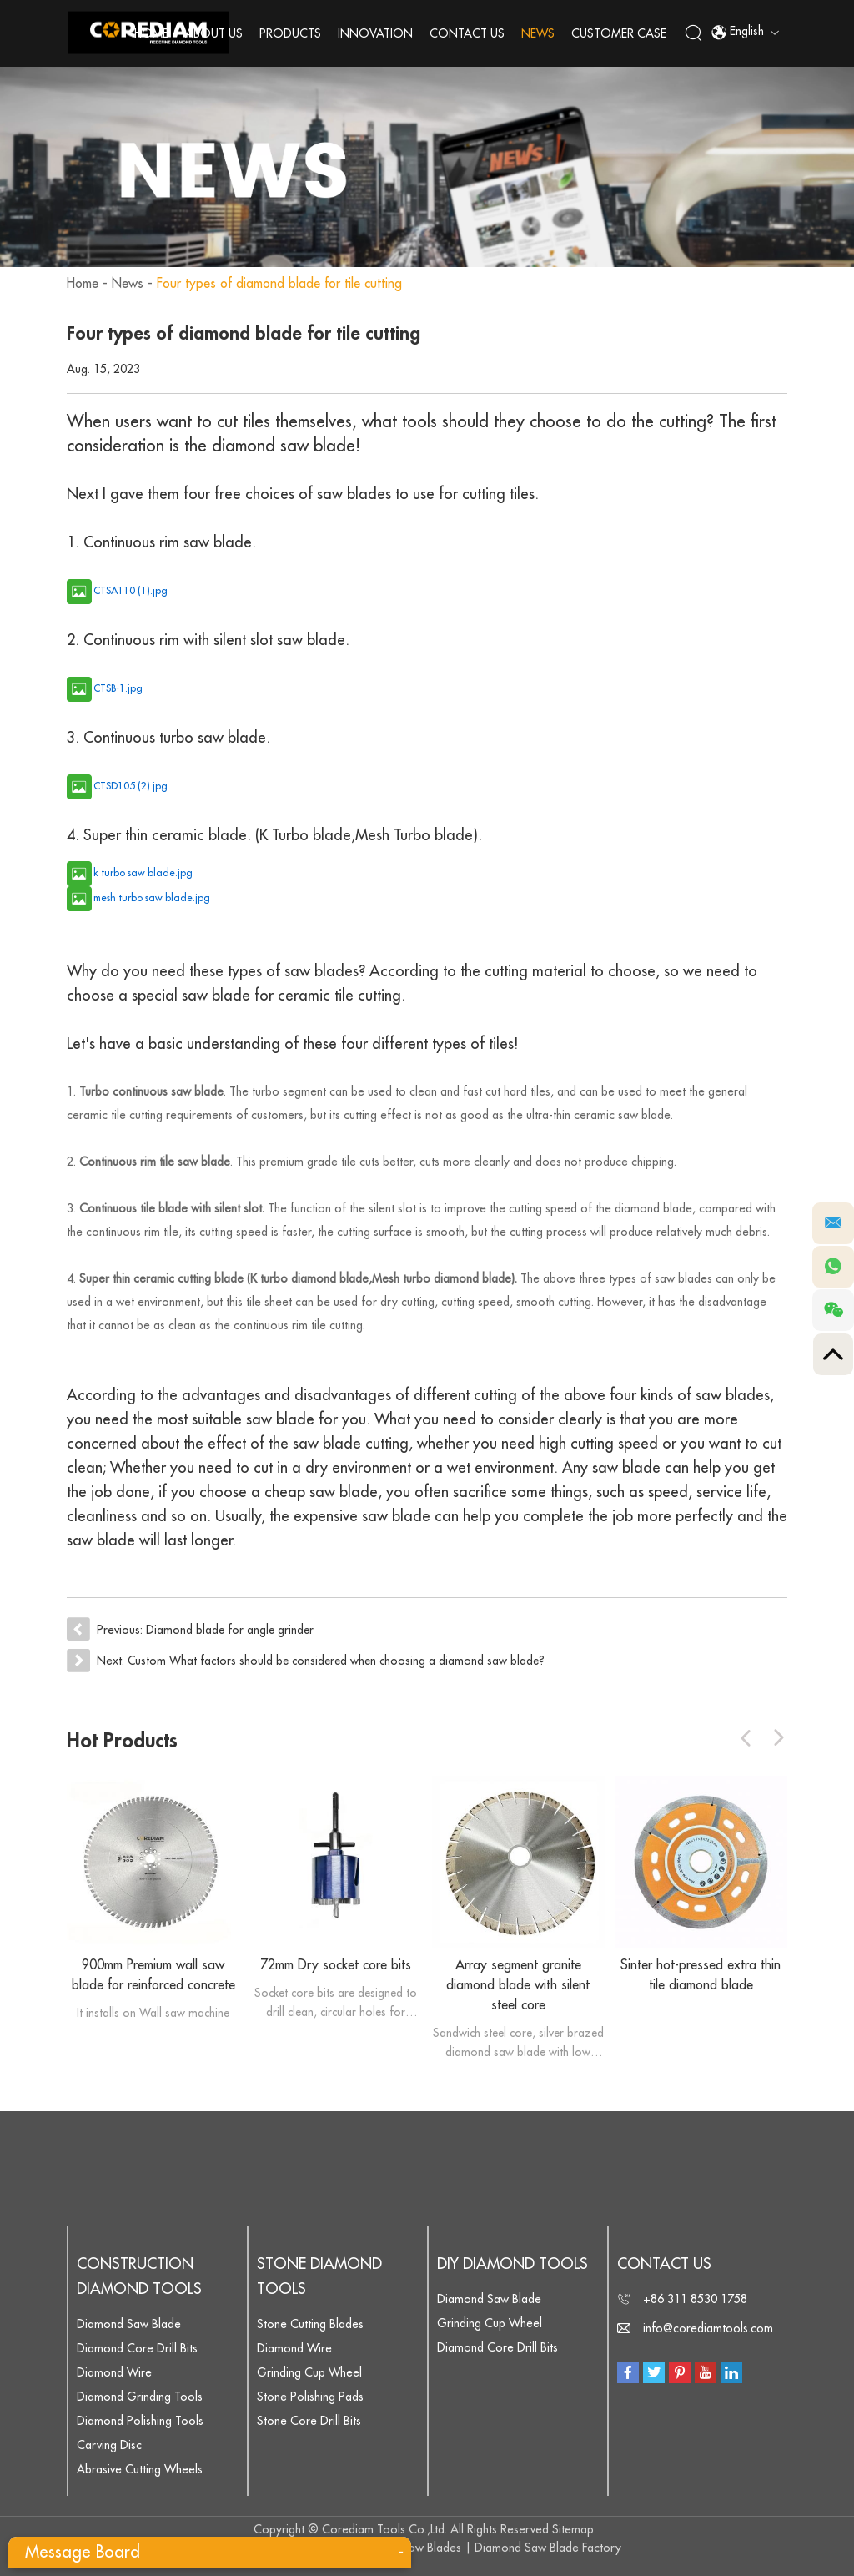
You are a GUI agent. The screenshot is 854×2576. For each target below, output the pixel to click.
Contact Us (467, 33)
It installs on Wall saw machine (153, 2012)
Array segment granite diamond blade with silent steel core (518, 1983)
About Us (215, 33)
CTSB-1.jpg (118, 688)
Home (152, 33)
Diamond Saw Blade (129, 2323)
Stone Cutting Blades (310, 2323)
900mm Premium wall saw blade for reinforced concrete (153, 1973)
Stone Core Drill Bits (309, 2420)
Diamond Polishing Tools (140, 2420)
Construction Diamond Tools (139, 2276)
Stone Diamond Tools (319, 2276)
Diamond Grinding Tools (140, 2396)
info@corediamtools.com (708, 2327)
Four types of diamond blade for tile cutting (282, 283)
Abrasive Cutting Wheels (140, 2468)
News (538, 33)
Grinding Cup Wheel (309, 2371)
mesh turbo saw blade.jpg (151, 898)
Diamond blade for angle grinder (231, 1630)
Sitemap (573, 2528)
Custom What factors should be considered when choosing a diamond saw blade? (340, 1660)
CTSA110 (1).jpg (130, 591)
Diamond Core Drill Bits (137, 2347)
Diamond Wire (114, 2371)
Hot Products (124, 1740)
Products (291, 33)
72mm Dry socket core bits (335, 1963)
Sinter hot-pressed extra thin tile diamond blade (700, 1973)
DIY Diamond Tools (512, 2263)
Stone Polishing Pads (310, 2396)
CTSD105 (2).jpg (130, 786)
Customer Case (619, 33)
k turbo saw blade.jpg (143, 873)
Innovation (376, 33)
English (745, 33)
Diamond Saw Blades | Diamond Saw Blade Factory (486, 2547)
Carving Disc (109, 2444)
